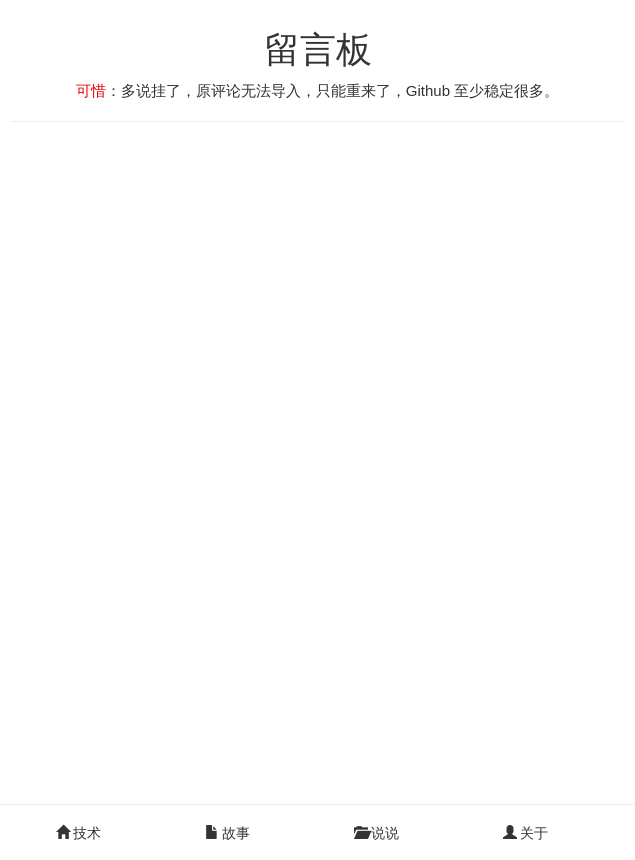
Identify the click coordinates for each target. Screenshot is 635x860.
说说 (377, 833)
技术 (79, 833)
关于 (526, 833)
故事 (228, 833)
